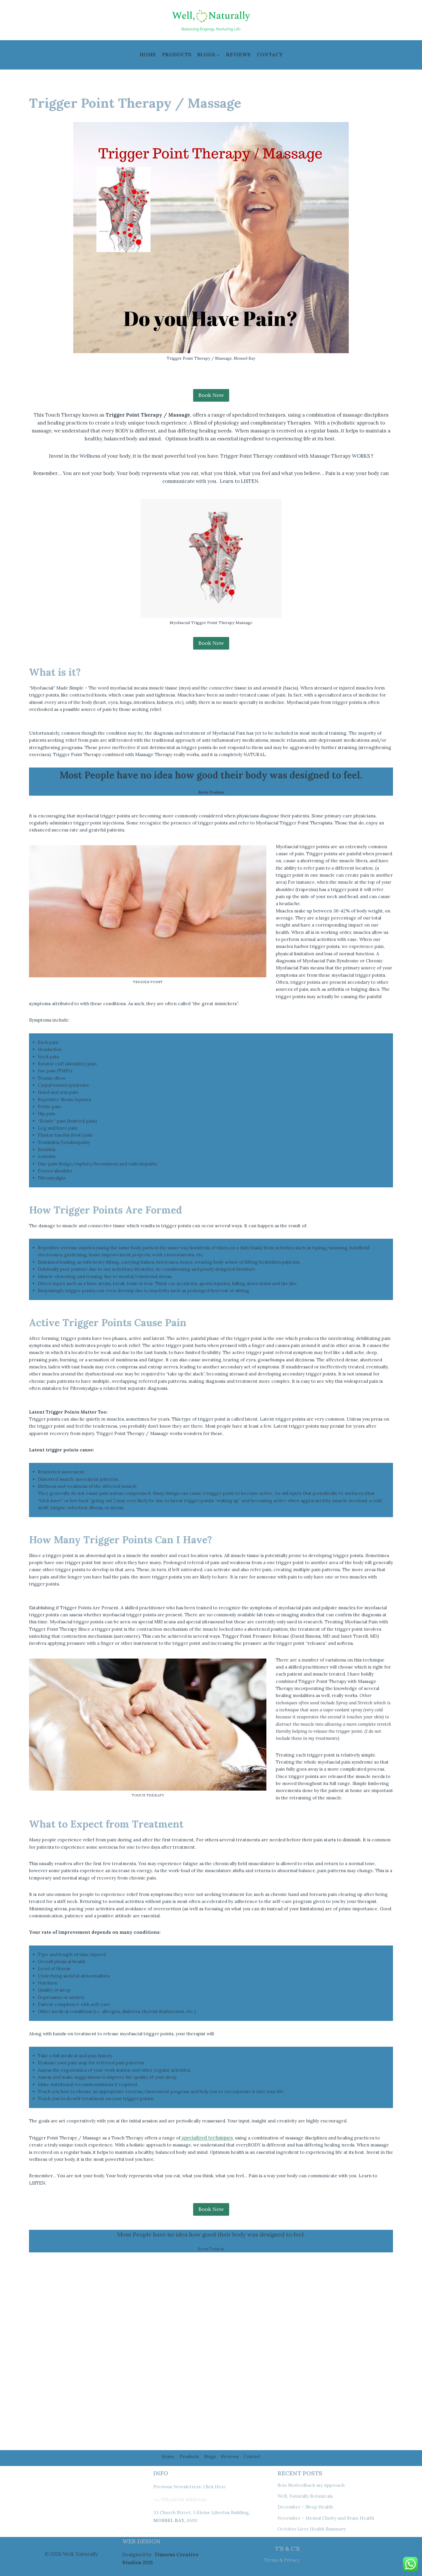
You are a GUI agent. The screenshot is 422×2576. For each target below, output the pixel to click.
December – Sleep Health (308, 2507)
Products (176, 54)
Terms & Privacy (280, 2560)
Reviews (238, 54)
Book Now (211, 643)
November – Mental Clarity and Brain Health (330, 2518)
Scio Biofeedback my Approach (314, 2485)
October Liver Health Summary (315, 2529)
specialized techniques (224, 2297)
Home (147, 54)
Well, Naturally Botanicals (308, 2496)
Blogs (209, 2456)
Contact (270, 54)
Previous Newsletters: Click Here (192, 2486)
